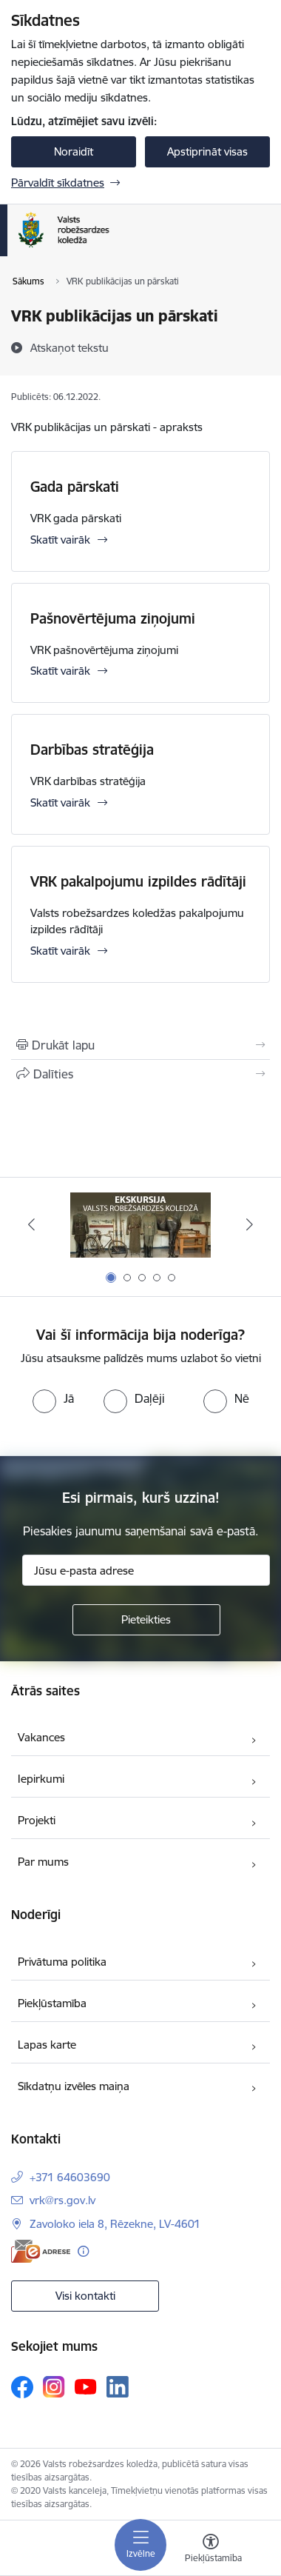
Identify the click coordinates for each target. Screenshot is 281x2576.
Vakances (41, 1737)
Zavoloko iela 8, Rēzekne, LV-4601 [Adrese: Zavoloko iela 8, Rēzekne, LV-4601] (115, 2224)
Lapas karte (47, 2045)
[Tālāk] (250, 1224)
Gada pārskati (74, 486)
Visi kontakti (85, 2296)
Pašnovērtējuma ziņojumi (112, 618)
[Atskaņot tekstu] (69, 347)
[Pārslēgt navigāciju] (140, 2545)
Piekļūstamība (52, 2003)
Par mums (43, 1862)
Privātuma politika (62, 1962)
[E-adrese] (40, 2251)
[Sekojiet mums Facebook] (22, 2387)
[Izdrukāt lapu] (140, 1045)
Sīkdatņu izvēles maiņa (73, 2086)
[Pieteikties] (146, 1619)
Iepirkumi (41, 1779)
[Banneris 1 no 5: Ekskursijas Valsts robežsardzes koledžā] (140, 1225)
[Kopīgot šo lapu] (140, 1074)
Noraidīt (73, 151)
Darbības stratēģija (92, 749)
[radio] (53, 1398)
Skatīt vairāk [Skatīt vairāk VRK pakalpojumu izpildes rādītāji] (60, 951)
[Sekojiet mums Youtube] (86, 2386)
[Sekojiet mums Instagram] (54, 2387)
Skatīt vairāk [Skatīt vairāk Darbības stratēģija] (60, 802)
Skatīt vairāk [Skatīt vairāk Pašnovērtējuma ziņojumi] (60, 671)
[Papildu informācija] (83, 2251)
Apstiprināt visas (207, 151)
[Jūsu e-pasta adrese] (146, 1570)
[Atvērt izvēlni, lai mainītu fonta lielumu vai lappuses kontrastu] (211, 2550)
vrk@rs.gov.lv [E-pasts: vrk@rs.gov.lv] (62, 2200)
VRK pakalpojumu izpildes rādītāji (138, 881)
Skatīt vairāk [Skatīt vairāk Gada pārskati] (60, 540)
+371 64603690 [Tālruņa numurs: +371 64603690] (70, 2177)
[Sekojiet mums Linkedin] (117, 2387)
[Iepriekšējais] (31, 1224)
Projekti (36, 1820)
